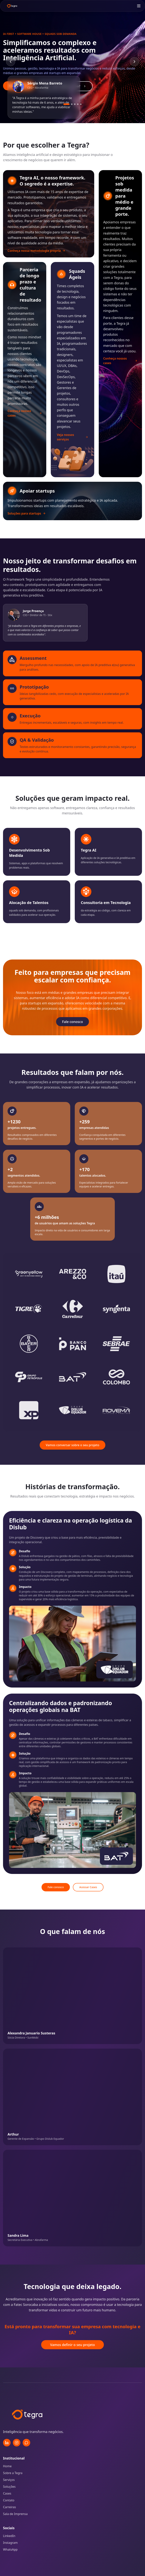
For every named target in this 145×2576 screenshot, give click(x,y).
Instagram (10, 2543)
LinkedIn (9, 2536)
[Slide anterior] (10, 61)
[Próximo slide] (134, 61)
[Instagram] (16, 2442)
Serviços (9, 2480)
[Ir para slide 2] (71, 104)
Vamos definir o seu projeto (72, 2344)
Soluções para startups (27, 513)
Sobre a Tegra (12, 2473)
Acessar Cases (88, 1887)
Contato (8, 2500)
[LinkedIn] (7, 2442)
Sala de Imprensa (15, 2514)
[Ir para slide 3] (75, 104)
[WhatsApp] (26, 2442)
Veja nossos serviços (72, 437)
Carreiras (9, 2507)
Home (7, 2466)
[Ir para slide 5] (81, 104)
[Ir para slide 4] (78, 104)
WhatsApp (10, 2549)
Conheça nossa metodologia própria (36, 251)
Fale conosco (72, 1021)
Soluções (9, 2487)
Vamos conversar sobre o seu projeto (72, 1445)
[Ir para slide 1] (66, 104)
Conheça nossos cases (120, 360)
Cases (7, 2493)
